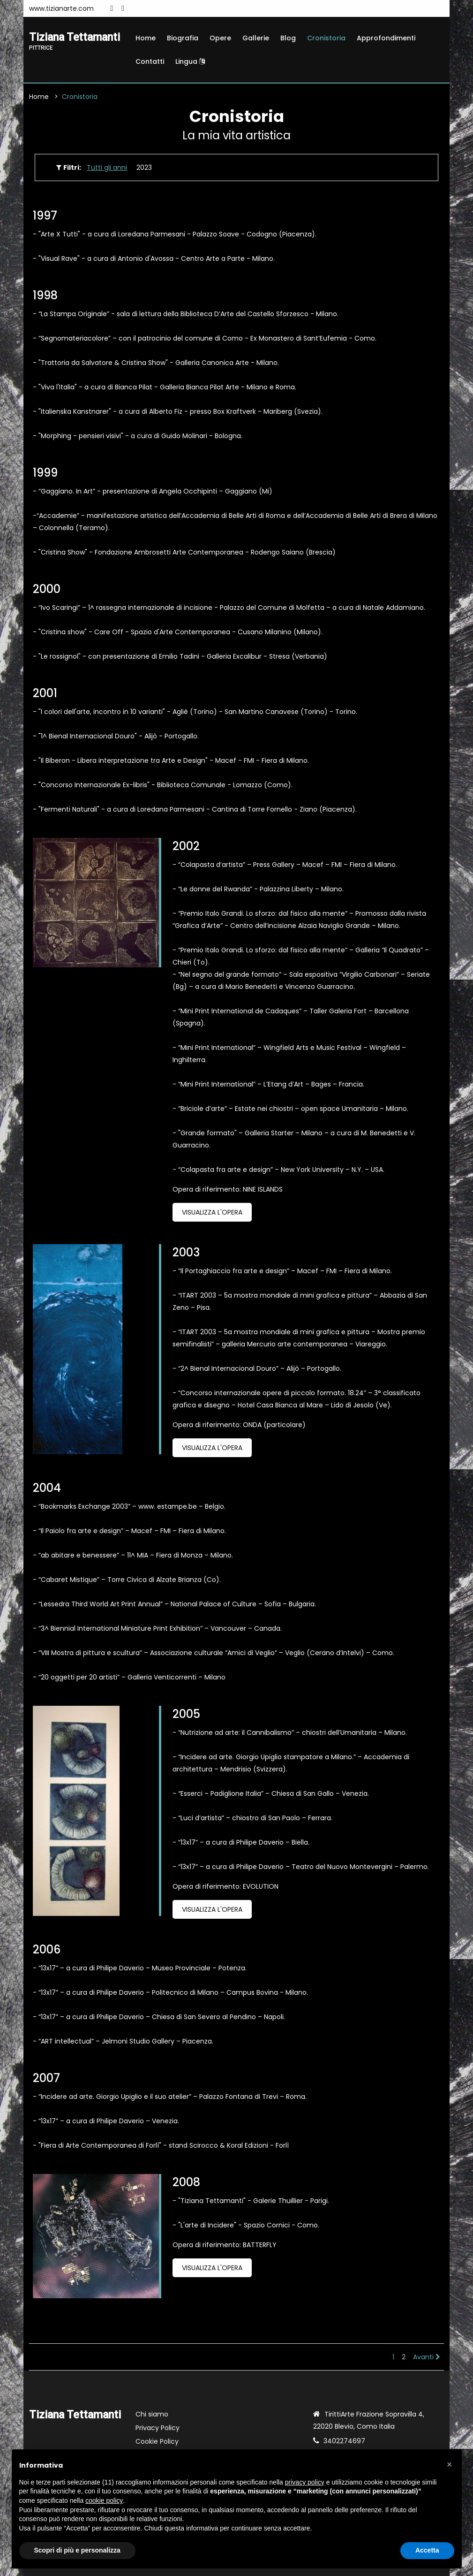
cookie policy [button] (104, 2500)
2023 (144, 167)
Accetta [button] (427, 2550)
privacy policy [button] (304, 2482)
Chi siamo (151, 2414)
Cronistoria (326, 38)
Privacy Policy (157, 2427)
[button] (449, 2464)
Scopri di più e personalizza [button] (77, 2550)
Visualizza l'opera (212, 1212)
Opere (220, 38)
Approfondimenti (386, 38)
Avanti (426, 2357)
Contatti (149, 61)
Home (145, 38)
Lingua (190, 61)
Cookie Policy (157, 2441)
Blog (288, 38)
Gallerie (255, 38)
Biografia (182, 38)
